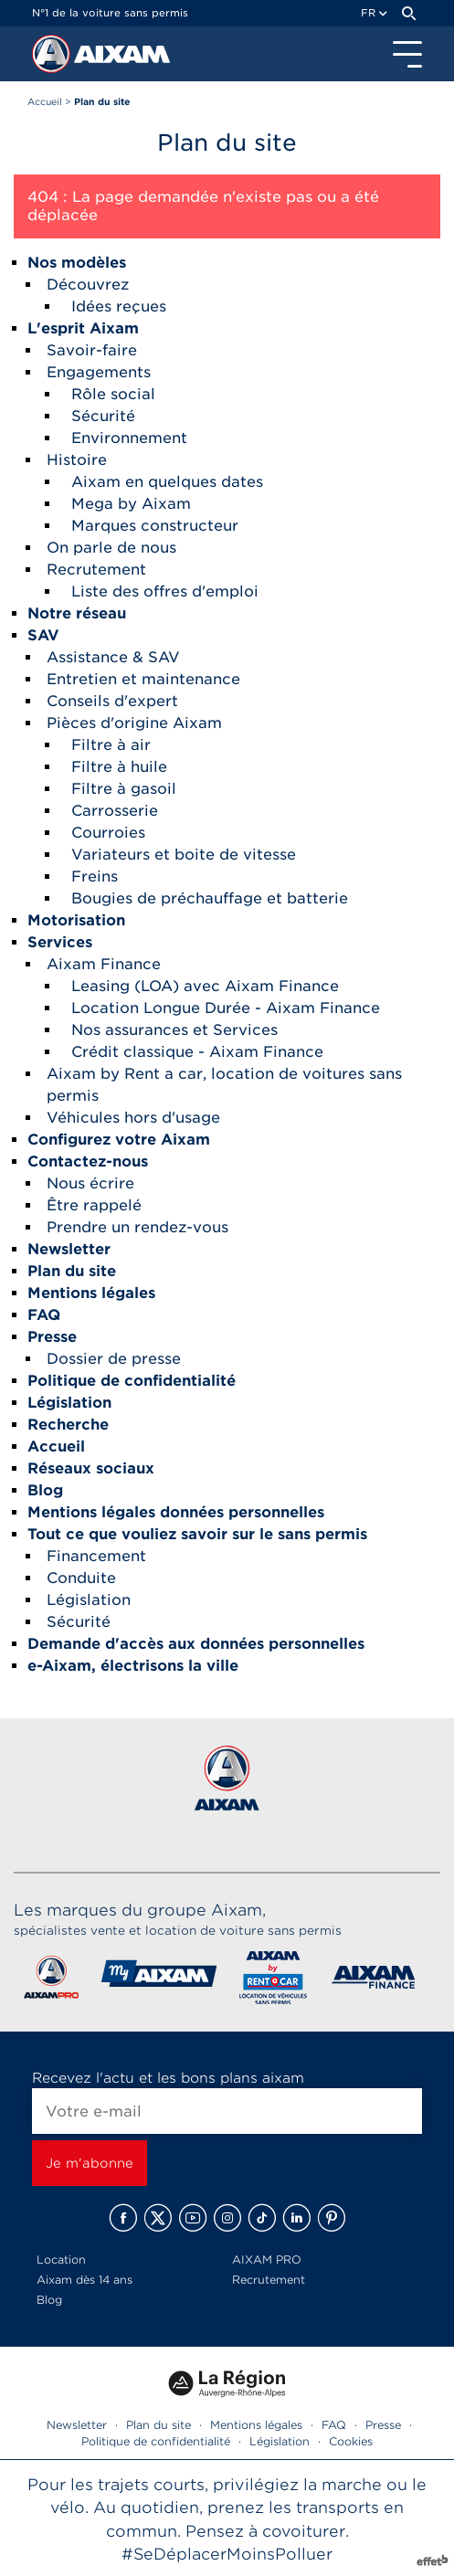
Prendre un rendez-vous (137, 1227)
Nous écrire (90, 1183)
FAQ (334, 2425)
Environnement (129, 438)
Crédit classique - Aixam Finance (197, 1052)
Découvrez (88, 284)
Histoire (77, 460)
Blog (49, 2300)
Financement (96, 1556)
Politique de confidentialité (155, 2441)
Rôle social (113, 394)
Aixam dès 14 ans (84, 2279)
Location (61, 2259)
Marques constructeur (154, 525)
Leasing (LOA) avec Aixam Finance (205, 986)
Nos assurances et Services (174, 1030)
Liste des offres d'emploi (165, 591)
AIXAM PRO (266, 2259)
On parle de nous (111, 547)
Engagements (99, 372)
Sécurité (103, 416)
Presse (383, 2425)
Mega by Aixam (131, 503)
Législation (89, 1600)
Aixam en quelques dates (167, 482)
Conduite (81, 1578)
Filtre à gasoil (123, 788)
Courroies (108, 832)
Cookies (351, 2441)
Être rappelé (94, 1205)
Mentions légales (256, 2425)
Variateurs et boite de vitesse (183, 854)
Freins (94, 876)
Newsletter (77, 2425)
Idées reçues (118, 306)
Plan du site (158, 2425)
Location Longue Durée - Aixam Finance (225, 1008)
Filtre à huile (119, 767)
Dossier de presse (114, 1358)
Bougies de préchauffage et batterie (209, 898)
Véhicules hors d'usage (133, 1117)
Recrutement (96, 569)
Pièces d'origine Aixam (134, 723)
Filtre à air (111, 745)
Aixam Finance (104, 964)
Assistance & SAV (113, 657)
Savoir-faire (92, 350)
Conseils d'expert (112, 701)
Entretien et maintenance (143, 679)
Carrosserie (114, 810)
